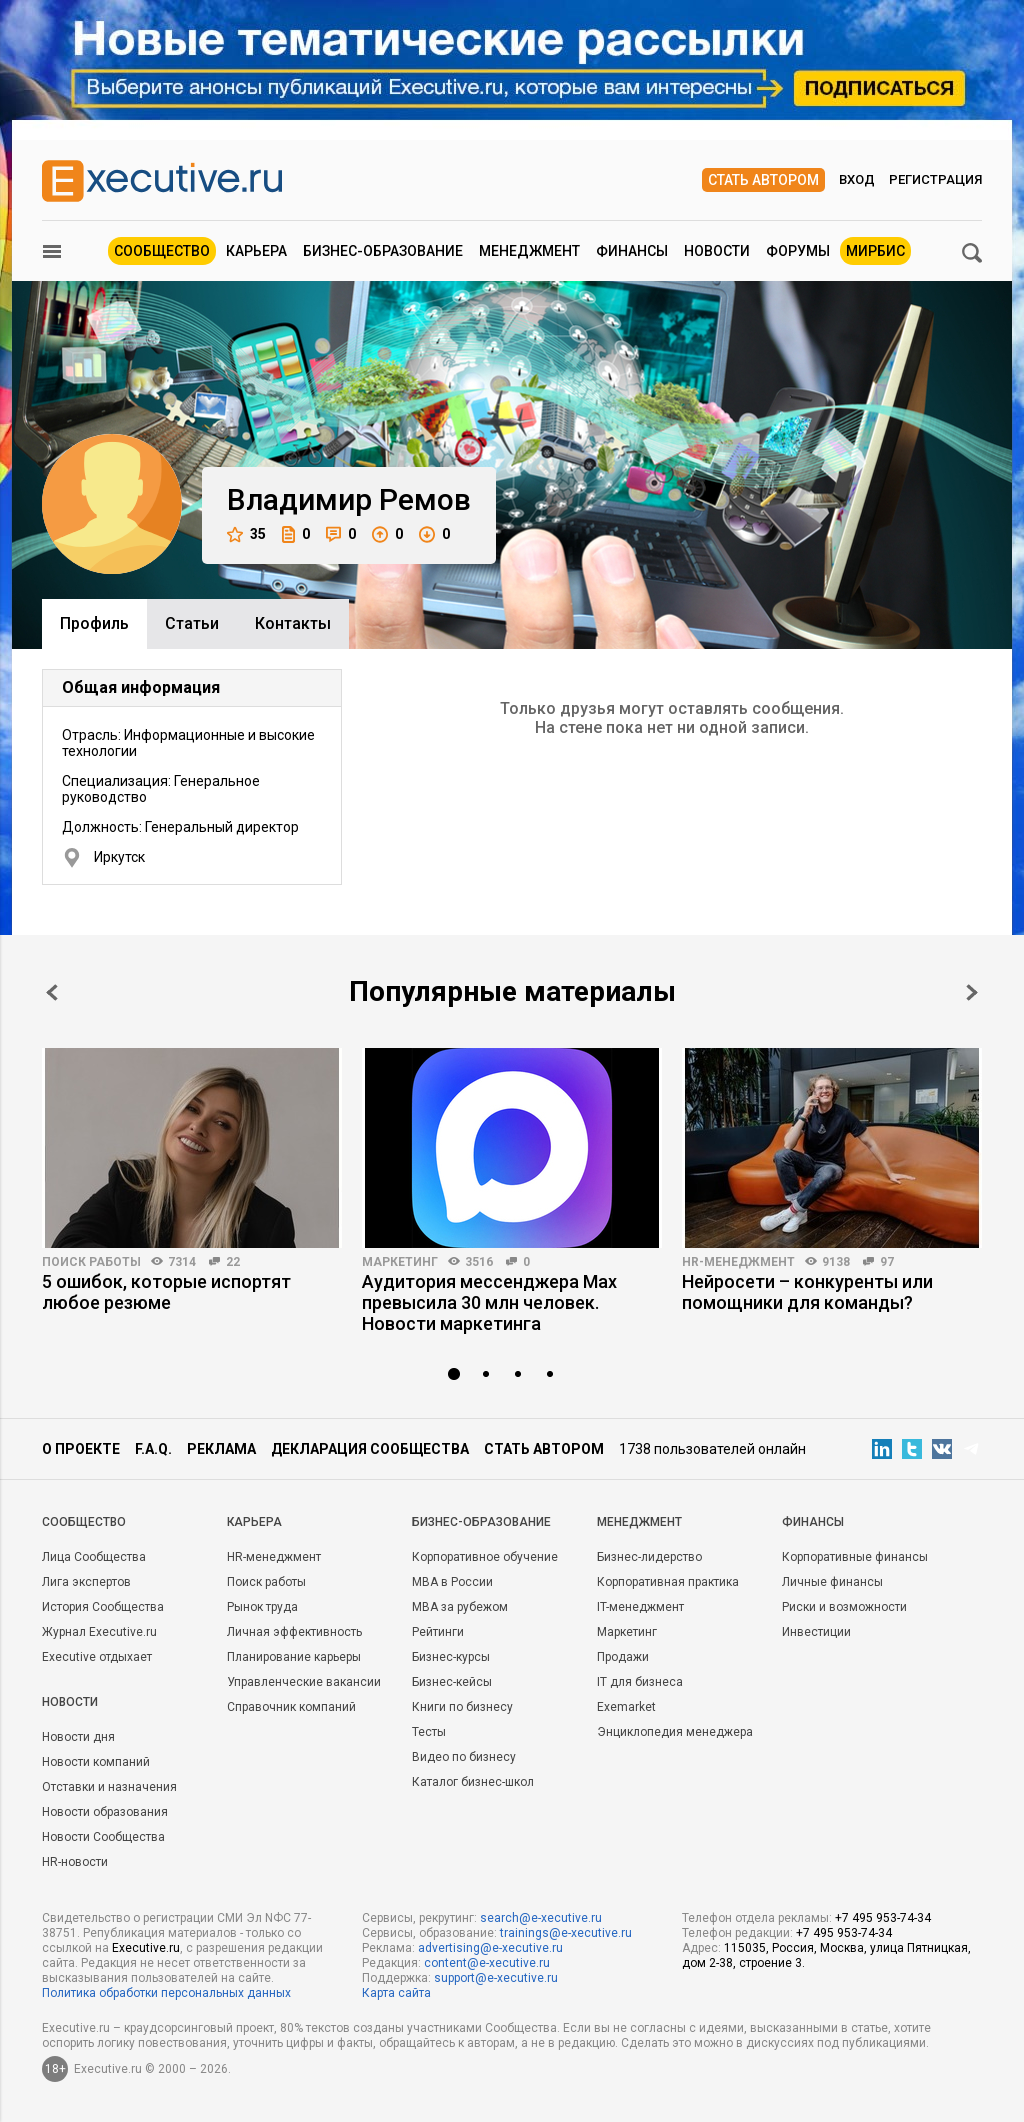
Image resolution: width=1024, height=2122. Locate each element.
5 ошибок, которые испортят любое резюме (166, 1292)
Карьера (256, 251)
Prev (52, 992)
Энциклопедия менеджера (675, 1732)
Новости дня (78, 1737)
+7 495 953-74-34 (883, 1918)
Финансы (632, 251)
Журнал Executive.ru (99, 1632)
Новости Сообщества (103, 1837)
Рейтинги (438, 1632)
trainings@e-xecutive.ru (566, 1933)
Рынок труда (262, 1607)
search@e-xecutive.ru (541, 1918)
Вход (857, 179)
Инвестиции (816, 1632)
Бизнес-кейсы (452, 1682)
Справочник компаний (291, 1707)
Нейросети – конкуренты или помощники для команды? (807, 1292)
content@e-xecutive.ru (487, 1963)
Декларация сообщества (370, 1449)
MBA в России (452, 1582)
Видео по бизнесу (464, 1757)
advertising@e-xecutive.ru (490, 1948)
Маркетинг (400, 1262)
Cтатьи (192, 623)
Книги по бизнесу (462, 1707)
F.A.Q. (153, 1449)
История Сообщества (103, 1607)
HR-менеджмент (738, 1262)
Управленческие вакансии (304, 1682)
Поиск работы (91, 1262)
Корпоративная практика (668, 1582)
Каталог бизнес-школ (473, 1782)
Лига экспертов (86, 1582)
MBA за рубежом (460, 1607)
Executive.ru (146, 1948)
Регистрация (935, 179)
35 (246, 534)
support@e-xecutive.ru (496, 1978)
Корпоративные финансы (855, 1557)
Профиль (94, 623)
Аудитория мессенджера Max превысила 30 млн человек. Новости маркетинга (489, 1302)
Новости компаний (96, 1762)
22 (233, 1262)
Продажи (623, 1657)
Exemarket (626, 1707)
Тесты (429, 1732)
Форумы (798, 251)
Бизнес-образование (383, 251)
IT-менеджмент (640, 1607)
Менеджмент (529, 251)
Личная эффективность (294, 1632)
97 (887, 1262)
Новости (717, 251)
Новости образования (105, 1812)
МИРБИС (875, 251)
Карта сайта (396, 1993)
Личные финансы (832, 1582)
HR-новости (75, 1862)
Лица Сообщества (94, 1557)
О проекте (81, 1449)
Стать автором (763, 180)
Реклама (221, 1449)
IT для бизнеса (640, 1682)
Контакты (293, 623)
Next (972, 992)
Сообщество (162, 251)
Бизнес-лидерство (649, 1557)
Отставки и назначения (109, 1787)
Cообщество (84, 1522)
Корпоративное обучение (485, 1557)
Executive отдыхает (97, 1657)
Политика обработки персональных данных (166, 1993)
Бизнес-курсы (451, 1657)
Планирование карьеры (294, 1657)
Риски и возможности (844, 1607)
